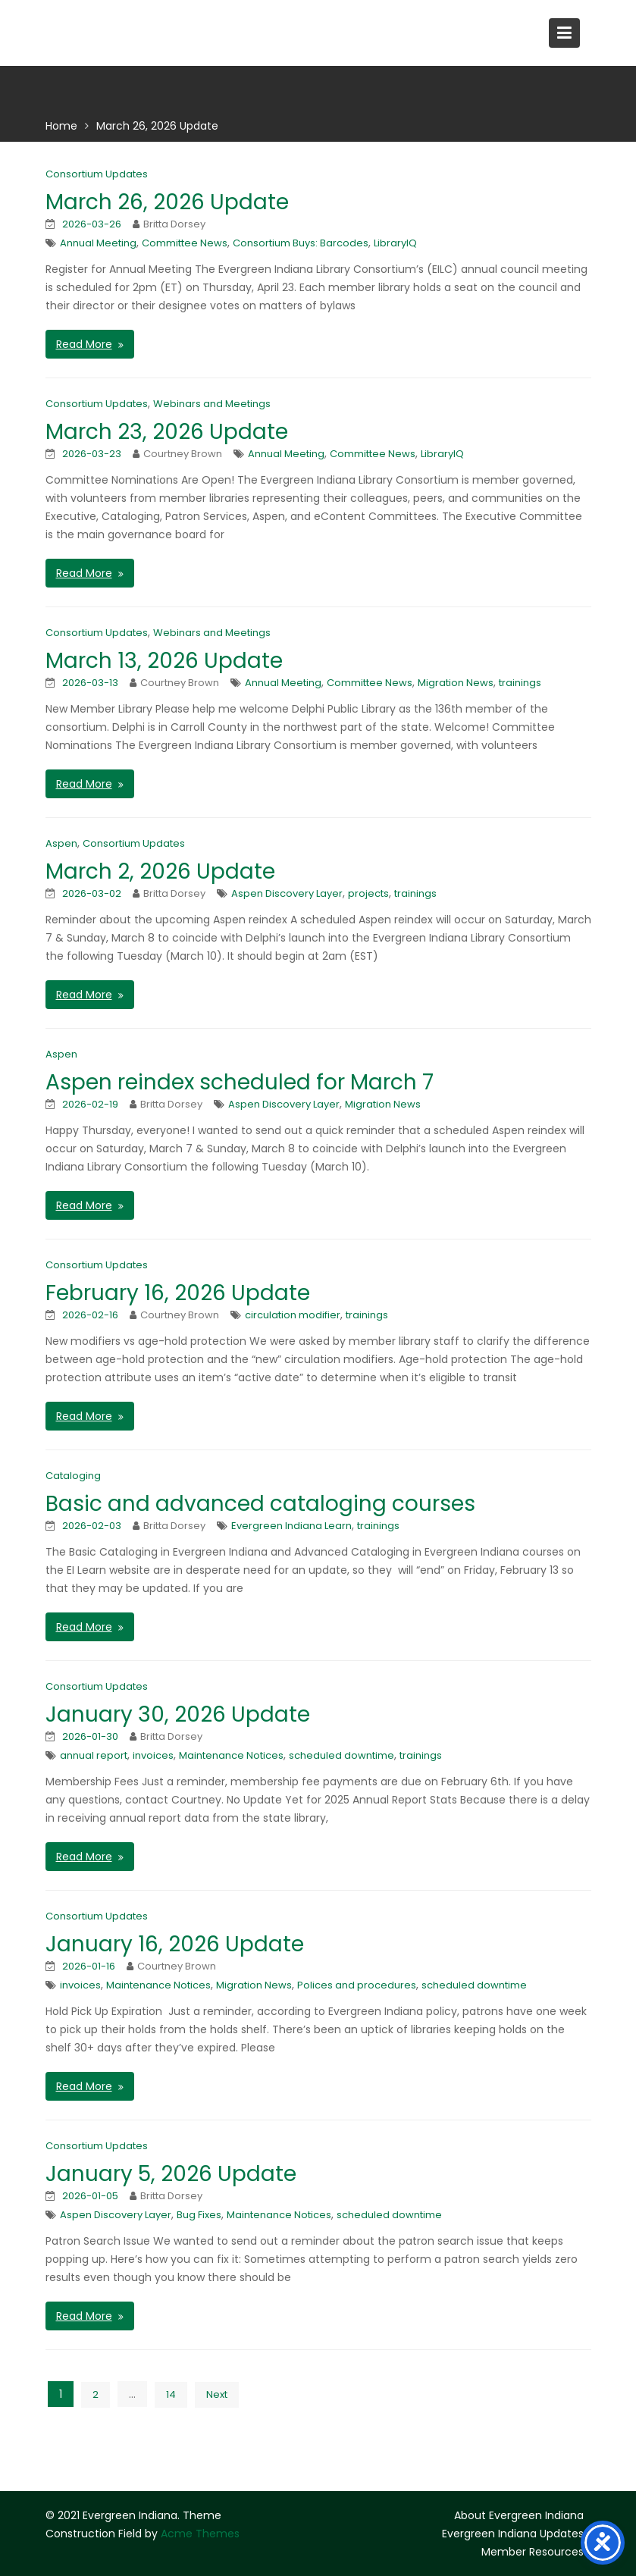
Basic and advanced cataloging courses (260, 1503)
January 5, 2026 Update (170, 2174)
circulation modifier (292, 1315)
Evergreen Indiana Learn (291, 1525)
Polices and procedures (356, 1985)
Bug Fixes (199, 2215)
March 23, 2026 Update (166, 432)
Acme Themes (200, 2533)
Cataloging (73, 1475)
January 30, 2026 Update (177, 1714)
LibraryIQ (395, 243)
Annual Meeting (98, 243)
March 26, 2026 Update (167, 202)
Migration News (455, 682)
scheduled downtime (341, 1755)
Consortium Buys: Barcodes (300, 243)
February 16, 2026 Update (177, 1293)
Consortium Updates (96, 174)
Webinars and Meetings (212, 403)
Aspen (61, 843)
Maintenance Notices (231, 1755)
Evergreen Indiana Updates (513, 2533)
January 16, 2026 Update (174, 1944)
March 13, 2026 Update (164, 660)
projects (368, 893)
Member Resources (532, 2551)
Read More (84, 344)
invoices (153, 1755)
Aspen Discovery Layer (287, 893)
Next (216, 2394)
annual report (93, 1755)
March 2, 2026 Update (160, 871)
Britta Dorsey (174, 224)
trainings (520, 682)
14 (171, 2394)
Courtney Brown (182, 454)
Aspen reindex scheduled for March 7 (239, 1082)
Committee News (184, 243)
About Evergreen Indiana (519, 2515)
